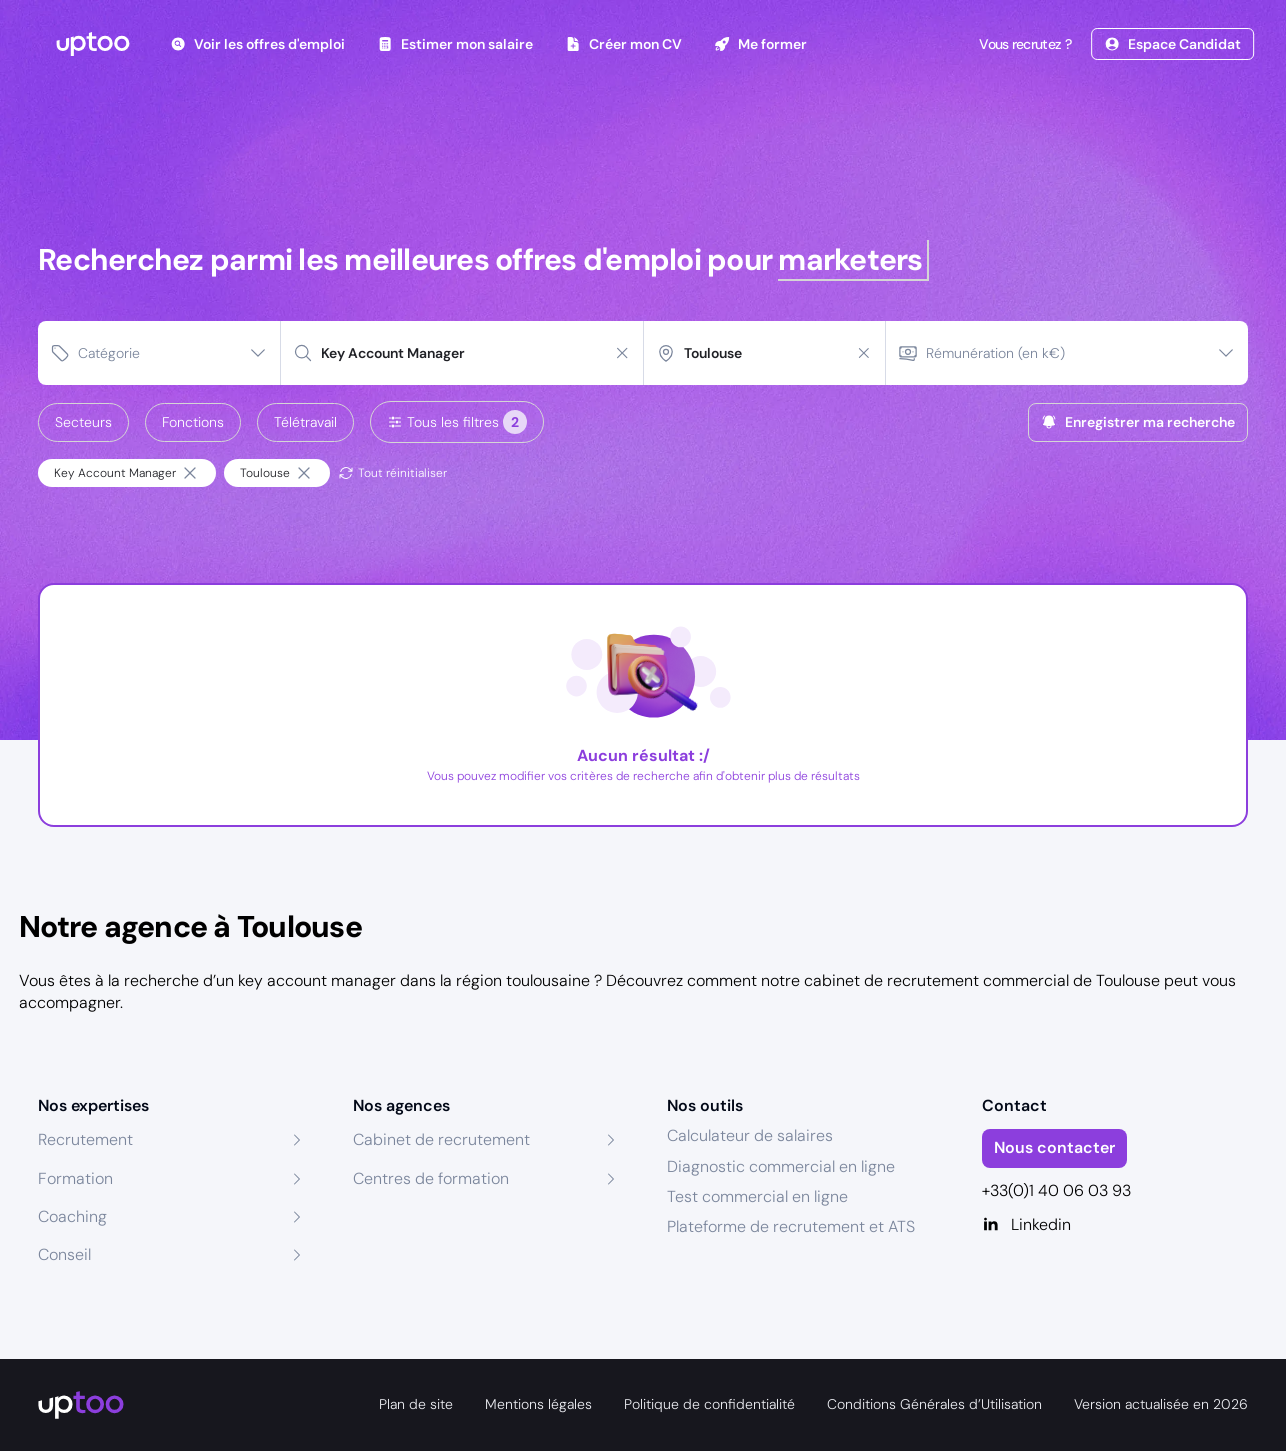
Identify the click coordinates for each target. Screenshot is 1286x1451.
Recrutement (85, 1139)
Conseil (64, 1254)
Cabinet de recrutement (441, 1139)
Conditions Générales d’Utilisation (934, 1404)
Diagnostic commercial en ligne (781, 1166)
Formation (75, 1178)
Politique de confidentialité (709, 1404)
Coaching (72, 1216)
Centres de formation (431, 1178)
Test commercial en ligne (757, 1196)
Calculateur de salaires (750, 1135)
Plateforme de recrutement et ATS (791, 1226)
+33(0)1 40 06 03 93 (1056, 1190)
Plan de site (416, 1404)
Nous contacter (1054, 1147)
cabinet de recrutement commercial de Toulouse (982, 980)
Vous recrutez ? (1023, 44)
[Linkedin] (1115, 1225)
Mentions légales (538, 1404)
